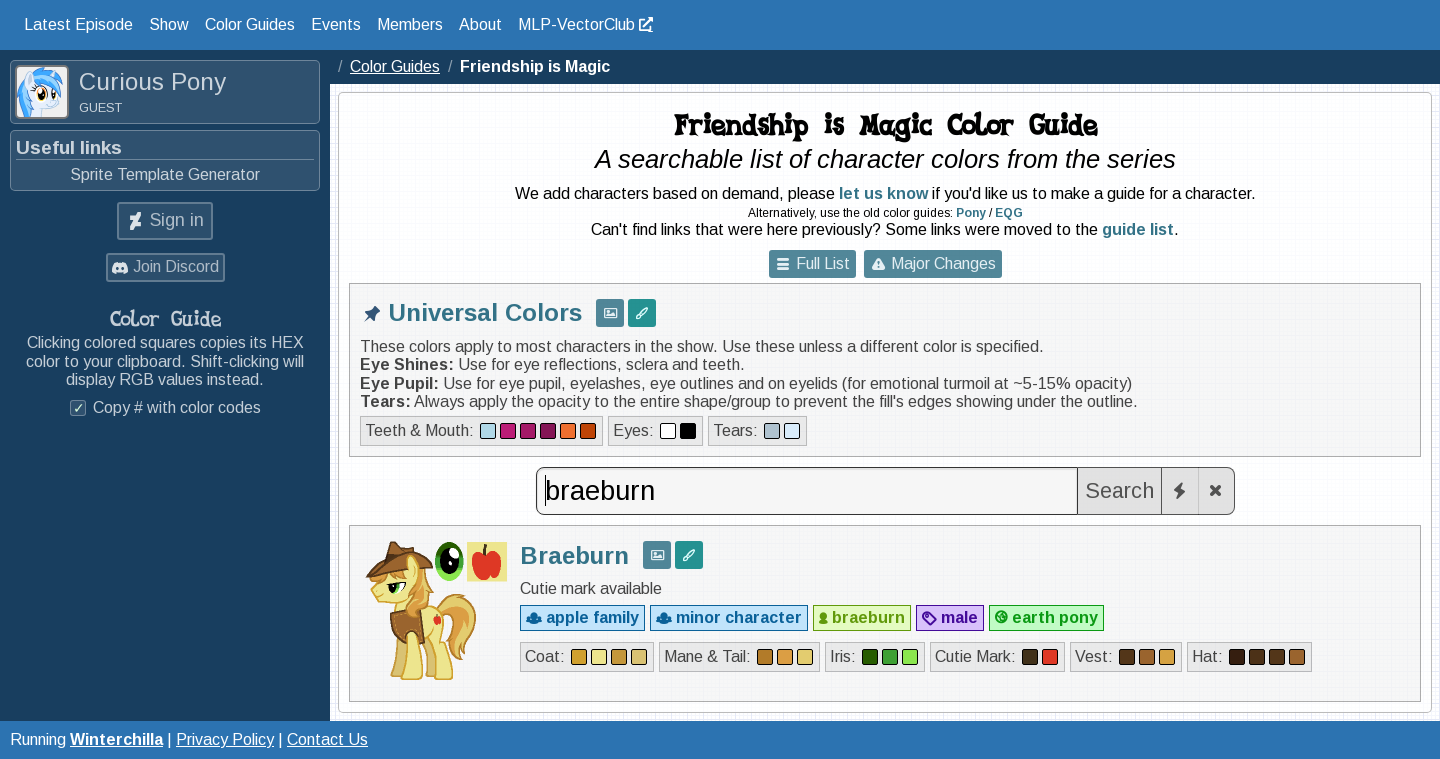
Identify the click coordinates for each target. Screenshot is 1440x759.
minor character (739, 617)
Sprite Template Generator (165, 174)
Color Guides (250, 24)
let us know (883, 193)
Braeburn (574, 555)
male (959, 617)
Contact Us (327, 739)
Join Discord (176, 266)
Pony (971, 213)
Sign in (177, 220)
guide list (1138, 229)
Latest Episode (78, 24)
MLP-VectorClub (576, 24)
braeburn (868, 617)
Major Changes (943, 263)
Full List (823, 263)
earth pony (1055, 617)
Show (169, 24)
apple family (592, 617)
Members (410, 24)
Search (1119, 490)
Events (336, 24)
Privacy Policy (225, 739)
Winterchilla (116, 739)
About (480, 24)
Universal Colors (485, 312)
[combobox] (807, 491)
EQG (1009, 213)
